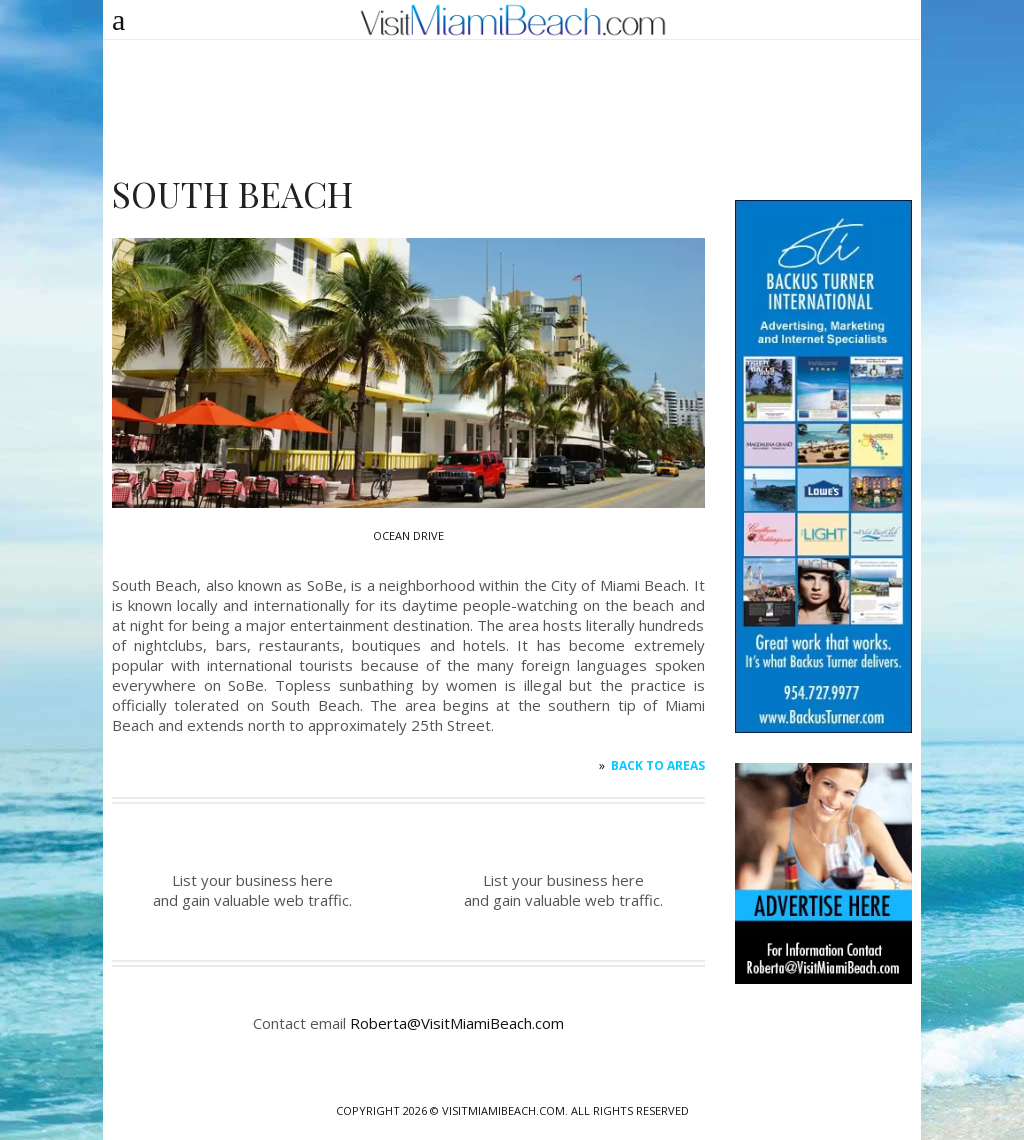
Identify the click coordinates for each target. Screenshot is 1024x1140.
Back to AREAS (658, 765)
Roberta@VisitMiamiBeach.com (457, 1023)
